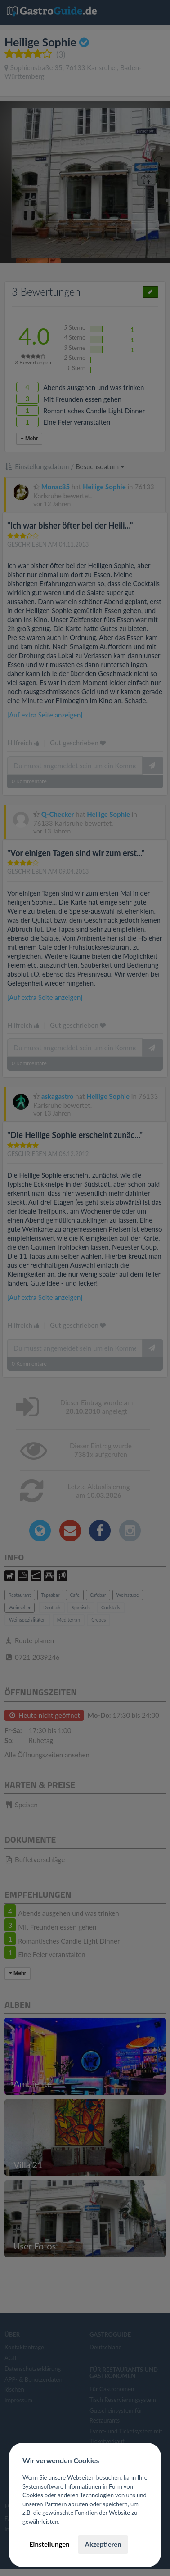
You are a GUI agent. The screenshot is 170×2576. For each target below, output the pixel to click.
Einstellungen (49, 2544)
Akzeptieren (103, 2544)
